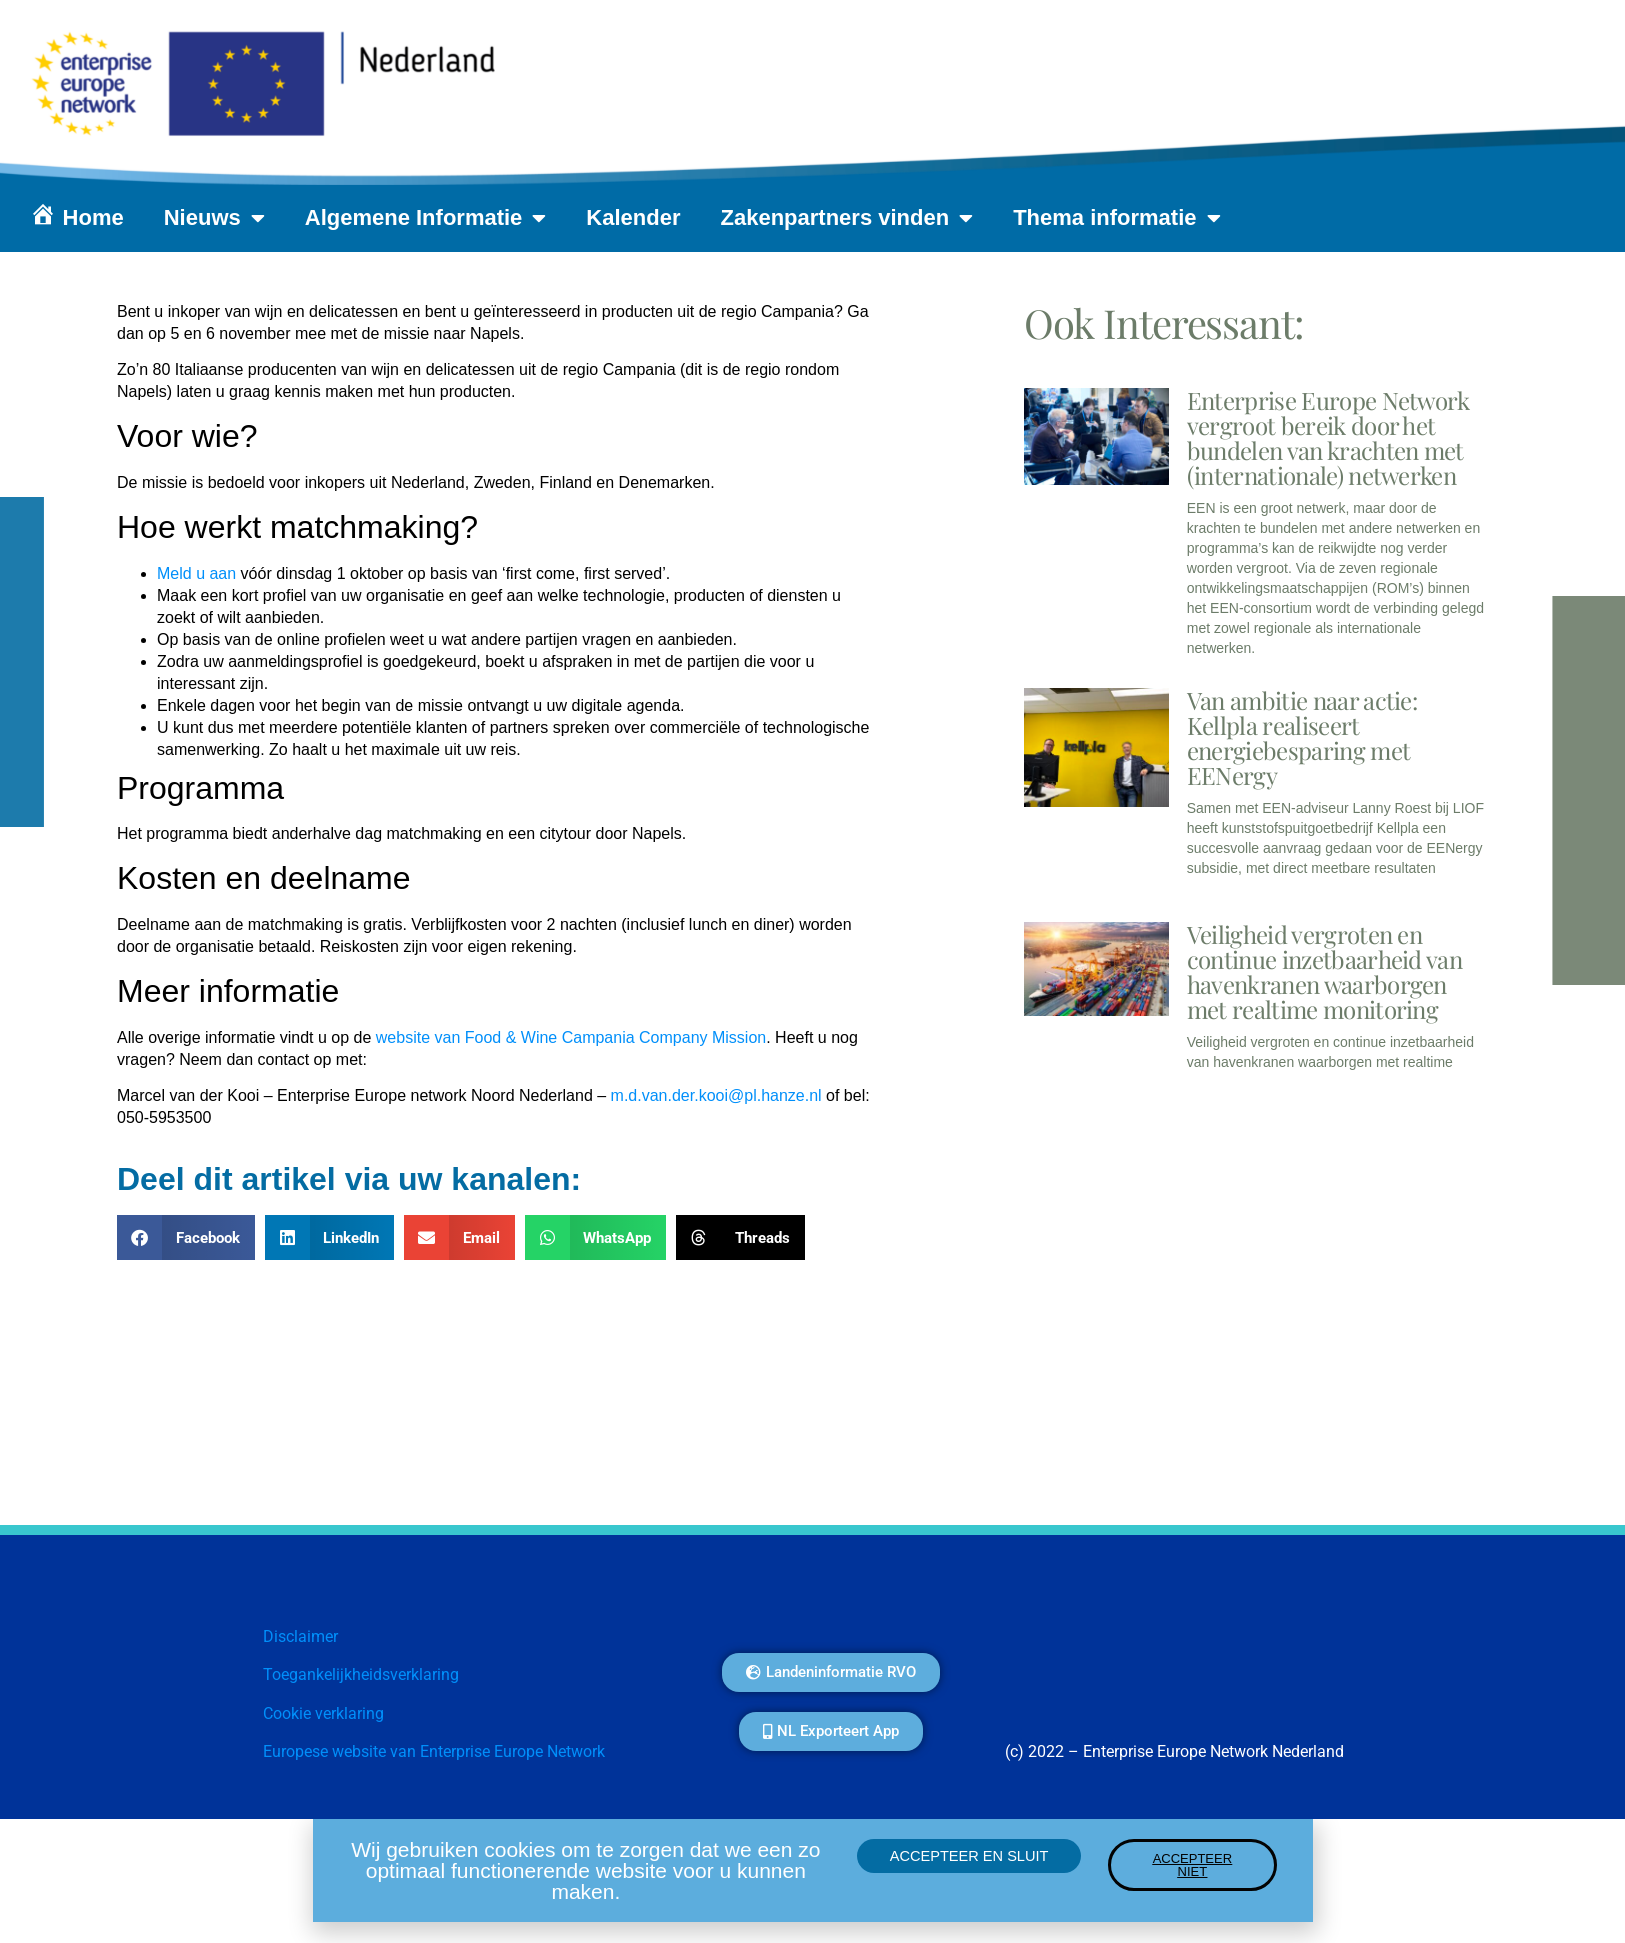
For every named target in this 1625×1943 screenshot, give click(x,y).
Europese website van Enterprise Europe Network (434, 1751)
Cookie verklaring (323, 1713)
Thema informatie (1116, 218)
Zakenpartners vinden (847, 218)
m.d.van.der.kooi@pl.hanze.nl (716, 1095)
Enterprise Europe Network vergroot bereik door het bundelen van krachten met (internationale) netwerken (1328, 437)
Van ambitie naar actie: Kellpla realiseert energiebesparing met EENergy (1302, 737)
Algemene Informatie (426, 218)
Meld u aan (196, 573)
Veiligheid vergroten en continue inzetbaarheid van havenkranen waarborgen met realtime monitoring (1324, 971)
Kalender (633, 217)
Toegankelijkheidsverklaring (361, 1674)
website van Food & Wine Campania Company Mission (571, 1037)
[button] (186, 1237)
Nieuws (214, 218)
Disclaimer (300, 1636)
